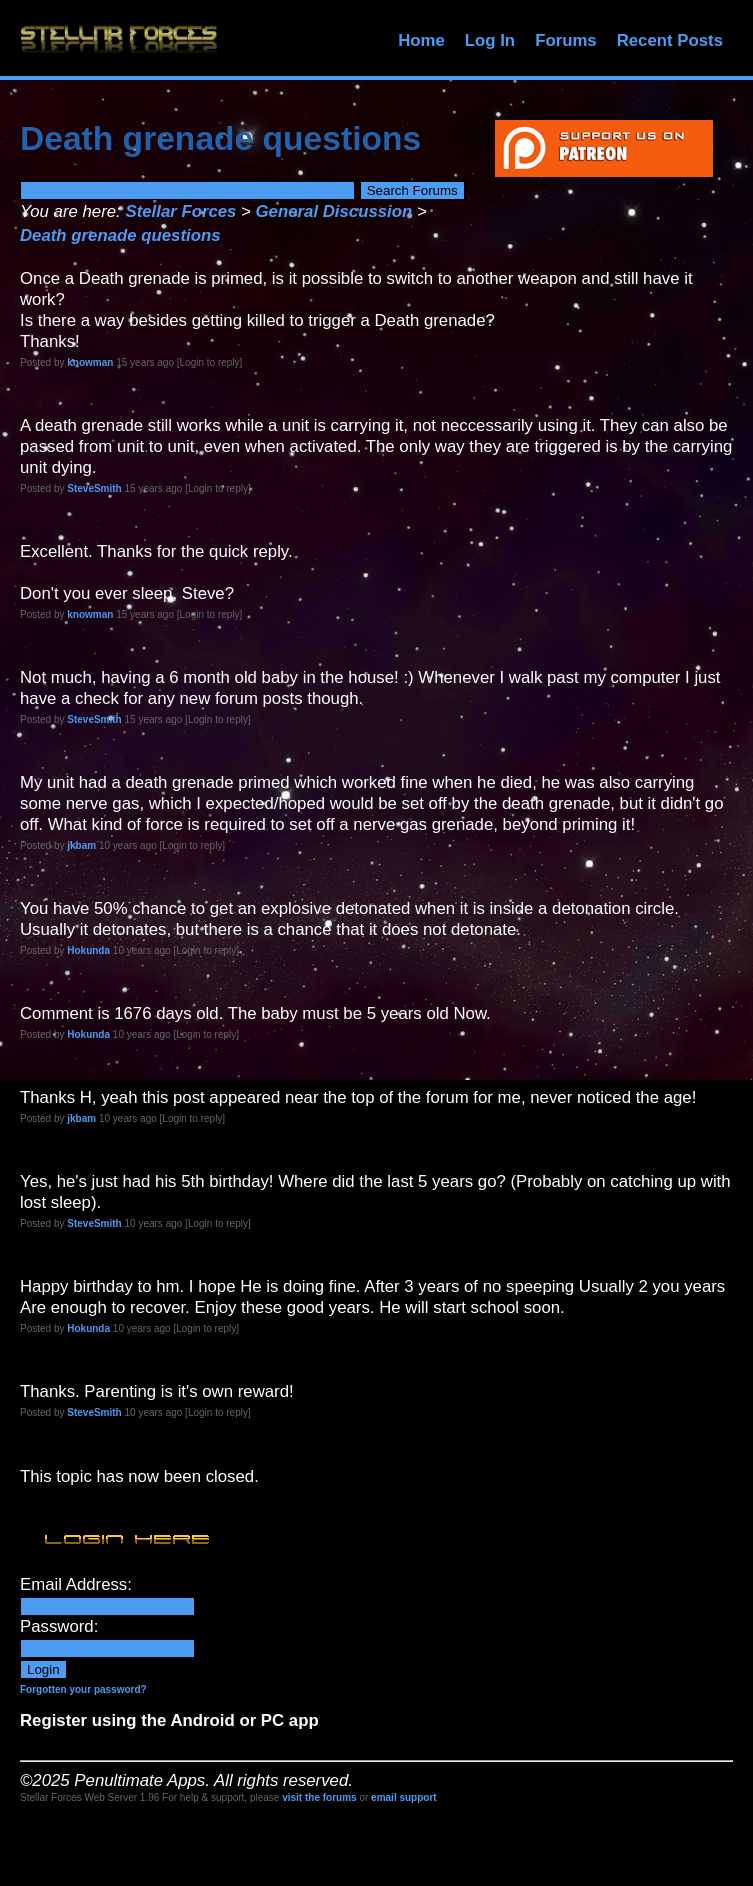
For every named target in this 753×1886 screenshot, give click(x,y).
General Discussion (334, 211)
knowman (90, 362)
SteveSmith (94, 488)
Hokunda (88, 950)
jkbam (81, 845)
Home (421, 40)
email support (404, 1797)
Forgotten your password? (83, 1689)
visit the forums (319, 1797)
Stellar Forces (180, 211)
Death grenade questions (120, 235)
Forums (566, 40)
